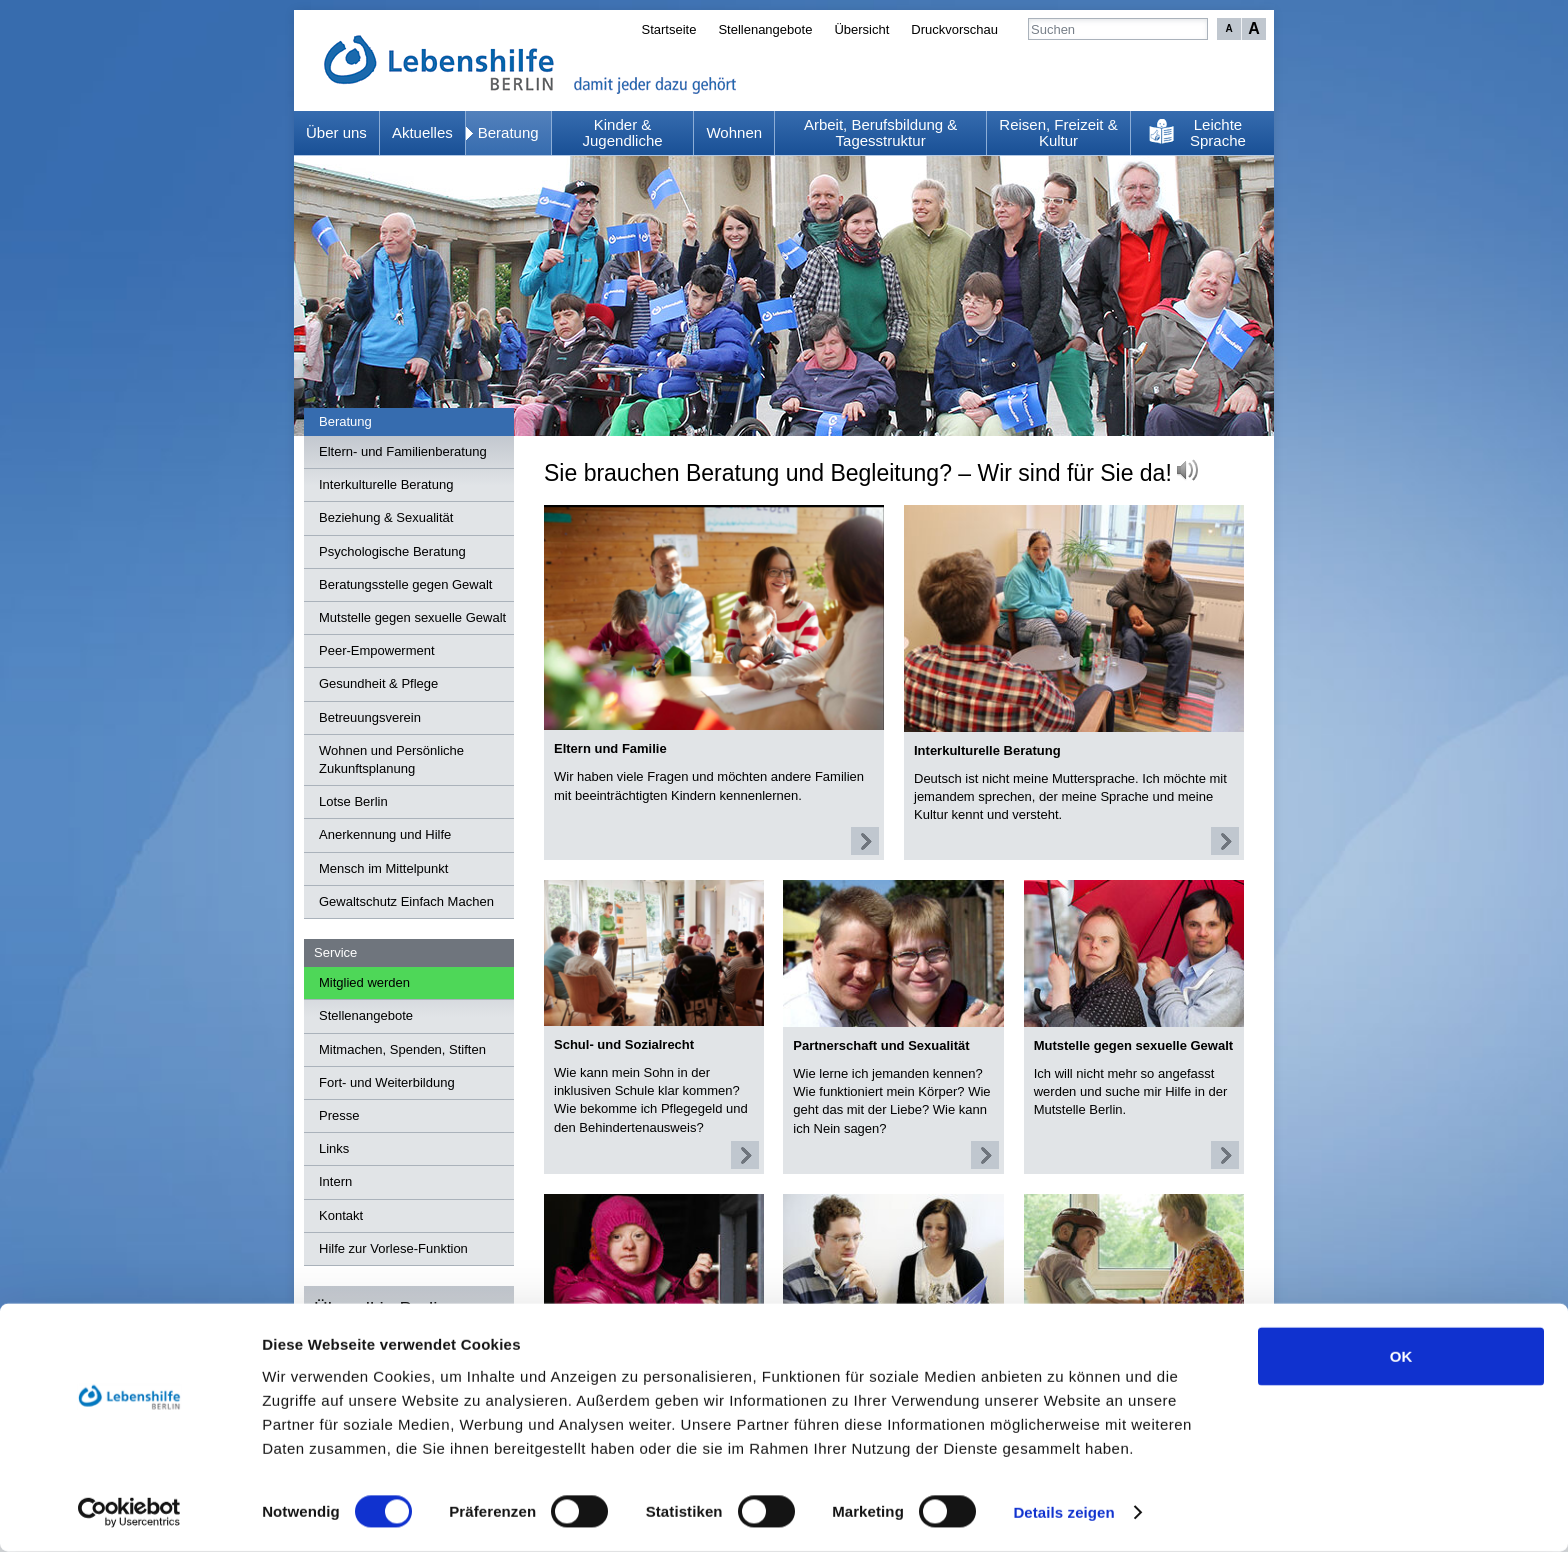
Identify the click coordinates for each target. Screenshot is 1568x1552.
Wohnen (734, 132)
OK (1401, 1355)
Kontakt (341, 1215)
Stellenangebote (765, 29)
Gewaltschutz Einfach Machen (406, 901)
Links (334, 1148)
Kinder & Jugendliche (623, 133)
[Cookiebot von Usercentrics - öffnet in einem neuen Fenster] (129, 1513)
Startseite (668, 29)
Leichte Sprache (1218, 133)
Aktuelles (422, 132)
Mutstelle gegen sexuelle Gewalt (412, 617)
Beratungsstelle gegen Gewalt (405, 584)
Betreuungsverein (370, 717)
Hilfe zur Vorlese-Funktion (393, 1248)
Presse (339, 1115)
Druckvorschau (954, 29)
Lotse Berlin (353, 801)
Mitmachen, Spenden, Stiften (402, 1049)
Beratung (508, 132)
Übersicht (861, 29)
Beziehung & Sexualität (386, 517)
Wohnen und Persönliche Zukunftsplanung (391, 759)
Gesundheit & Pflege (378, 683)
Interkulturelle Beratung (386, 484)
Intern (335, 1181)
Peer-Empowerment (377, 650)
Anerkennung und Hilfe (385, 834)
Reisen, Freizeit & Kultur (1058, 133)
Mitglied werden (364, 982)
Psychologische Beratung (392, 551)
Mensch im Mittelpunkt (383, 868)
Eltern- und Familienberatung (403, 451)
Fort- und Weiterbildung (387, 1082)
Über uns (336, 132)
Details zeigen (1063, 1512)
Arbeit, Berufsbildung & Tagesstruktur (880, 133)
